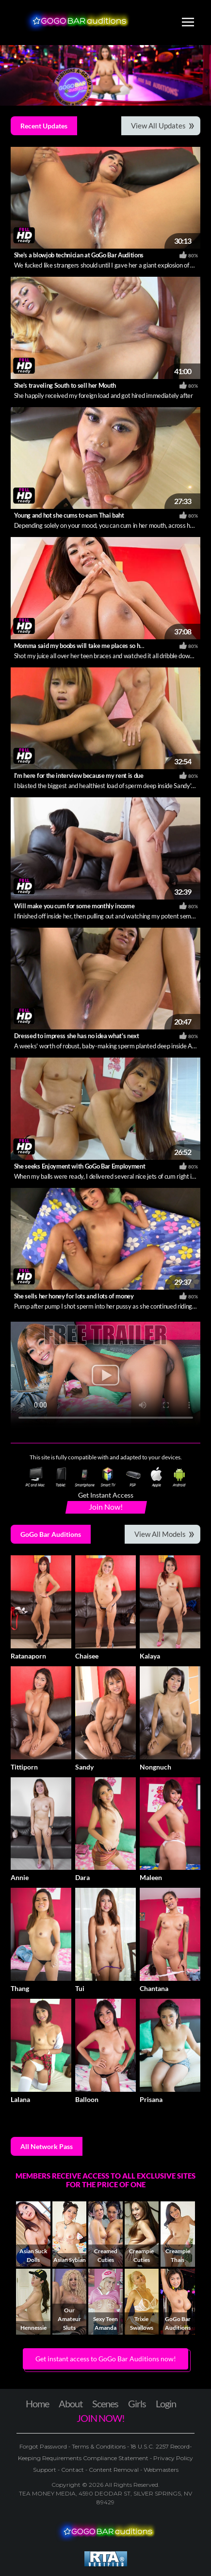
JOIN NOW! (101, 2418)
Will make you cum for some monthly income (74, 906)
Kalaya (150, 1656)
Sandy (84, 1767)
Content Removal (113, 2469)
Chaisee (86, 1656)
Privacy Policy (172, 2458)
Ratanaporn (28, 1656)
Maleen (151, 1877)
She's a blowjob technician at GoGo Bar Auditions (79, 255)
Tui (79, 1988)
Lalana (20, 2099)
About (70, 2403)
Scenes (105, 2403)
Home (37, 2403)
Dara (82, 1877)
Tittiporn (24, 1767)
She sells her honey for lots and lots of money (74, 1296)
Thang (20, 1988)
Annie (20, 1877)
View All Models (160, 1534)
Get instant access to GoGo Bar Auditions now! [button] (105, 2359)
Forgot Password (43, 2446)
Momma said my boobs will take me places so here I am (88, 645)
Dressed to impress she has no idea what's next (76, 1036)
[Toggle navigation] (188, 23)
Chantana (154, 1988)
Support (45, 2469)
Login (166, 2403)
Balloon (86, 2099)
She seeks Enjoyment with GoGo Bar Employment (80, 1166)
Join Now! (106, 1506)
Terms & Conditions (98, 2446)
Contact (72, 2469)
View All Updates (158, 125)
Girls (137, 2403)
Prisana (151, 2099)
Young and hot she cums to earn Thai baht (69, 515)
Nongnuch (155, 1767)
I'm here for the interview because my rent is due (79, 775)
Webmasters (160, 2469)
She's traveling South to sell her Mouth (65, 385)
